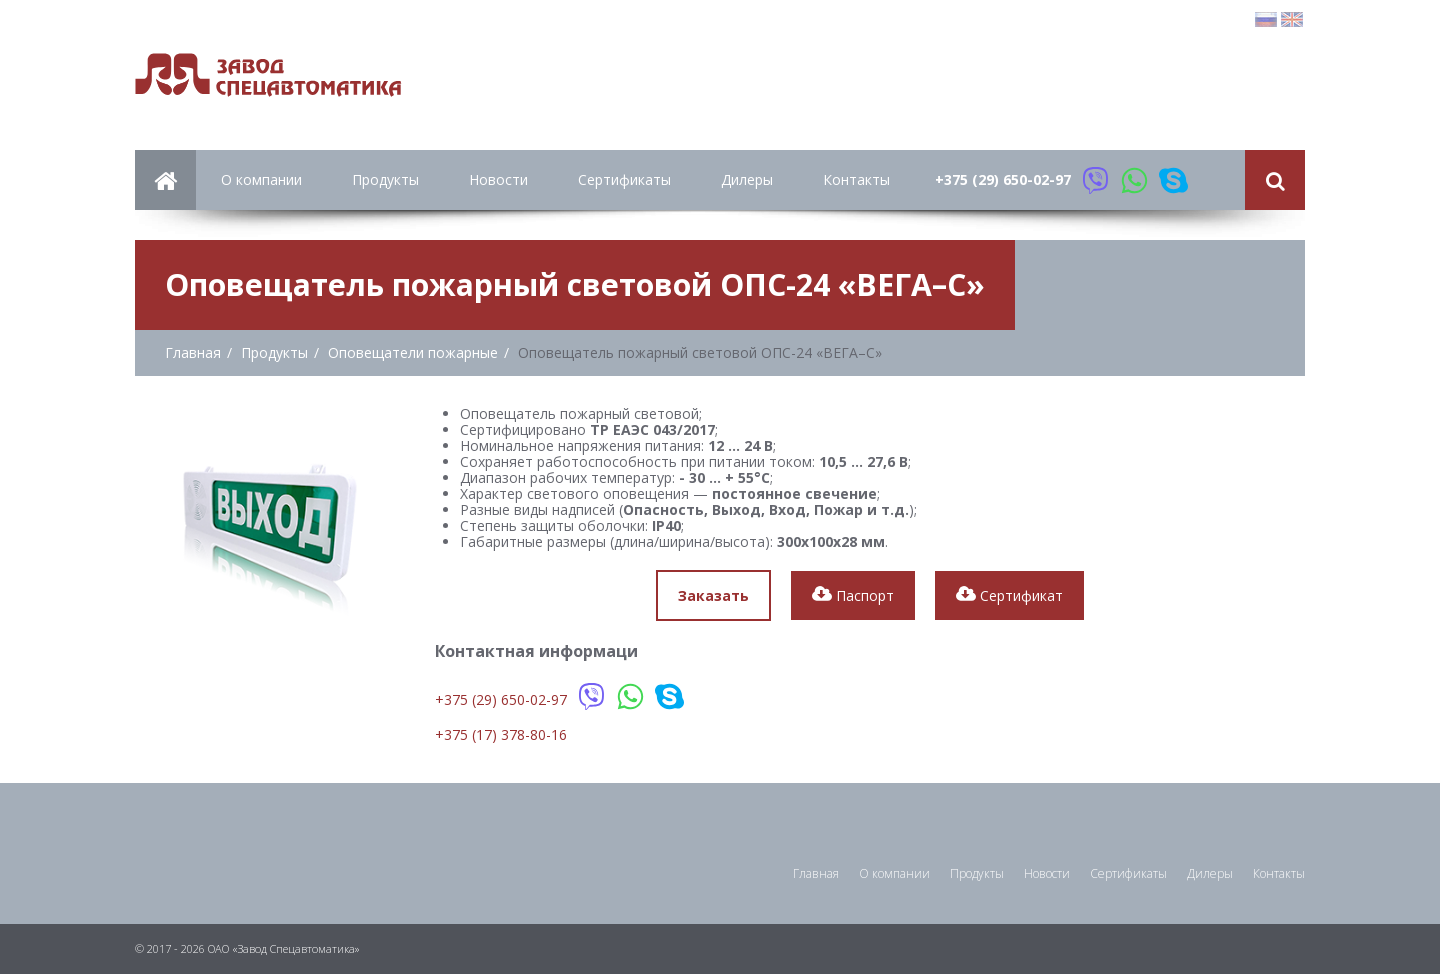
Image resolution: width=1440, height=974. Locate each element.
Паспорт (853, 595)
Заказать (713, 595)
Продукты (385, 179)
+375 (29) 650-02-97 (1003, 179)
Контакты (856, 179)
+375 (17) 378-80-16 (501, 734)
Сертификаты (624, 179)
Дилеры (747, 179)
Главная (816, 873)
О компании (261, 179)
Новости (498, 179)
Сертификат (1009, 595)
